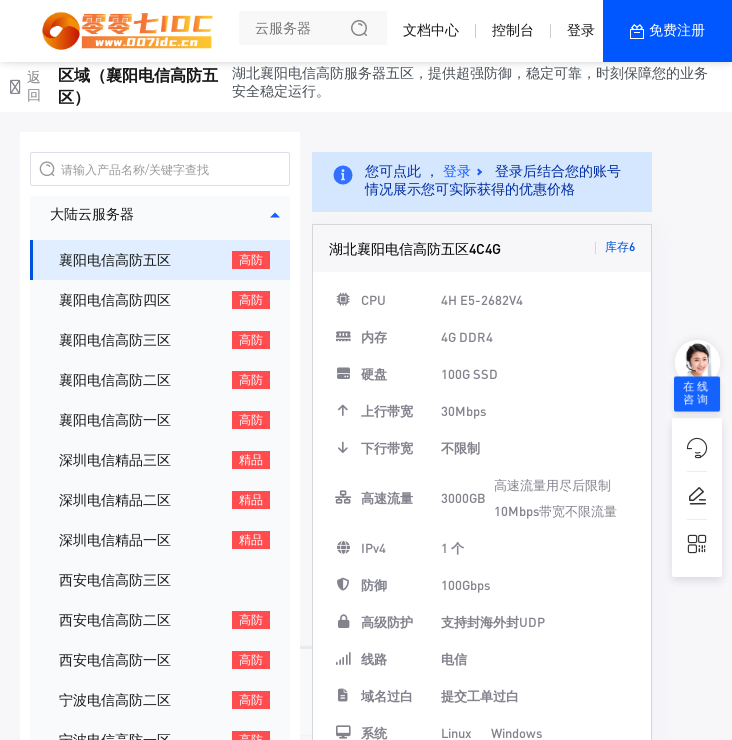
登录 (581, 30)
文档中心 (431, 30)
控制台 (513, 30)
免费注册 (677, 30)
